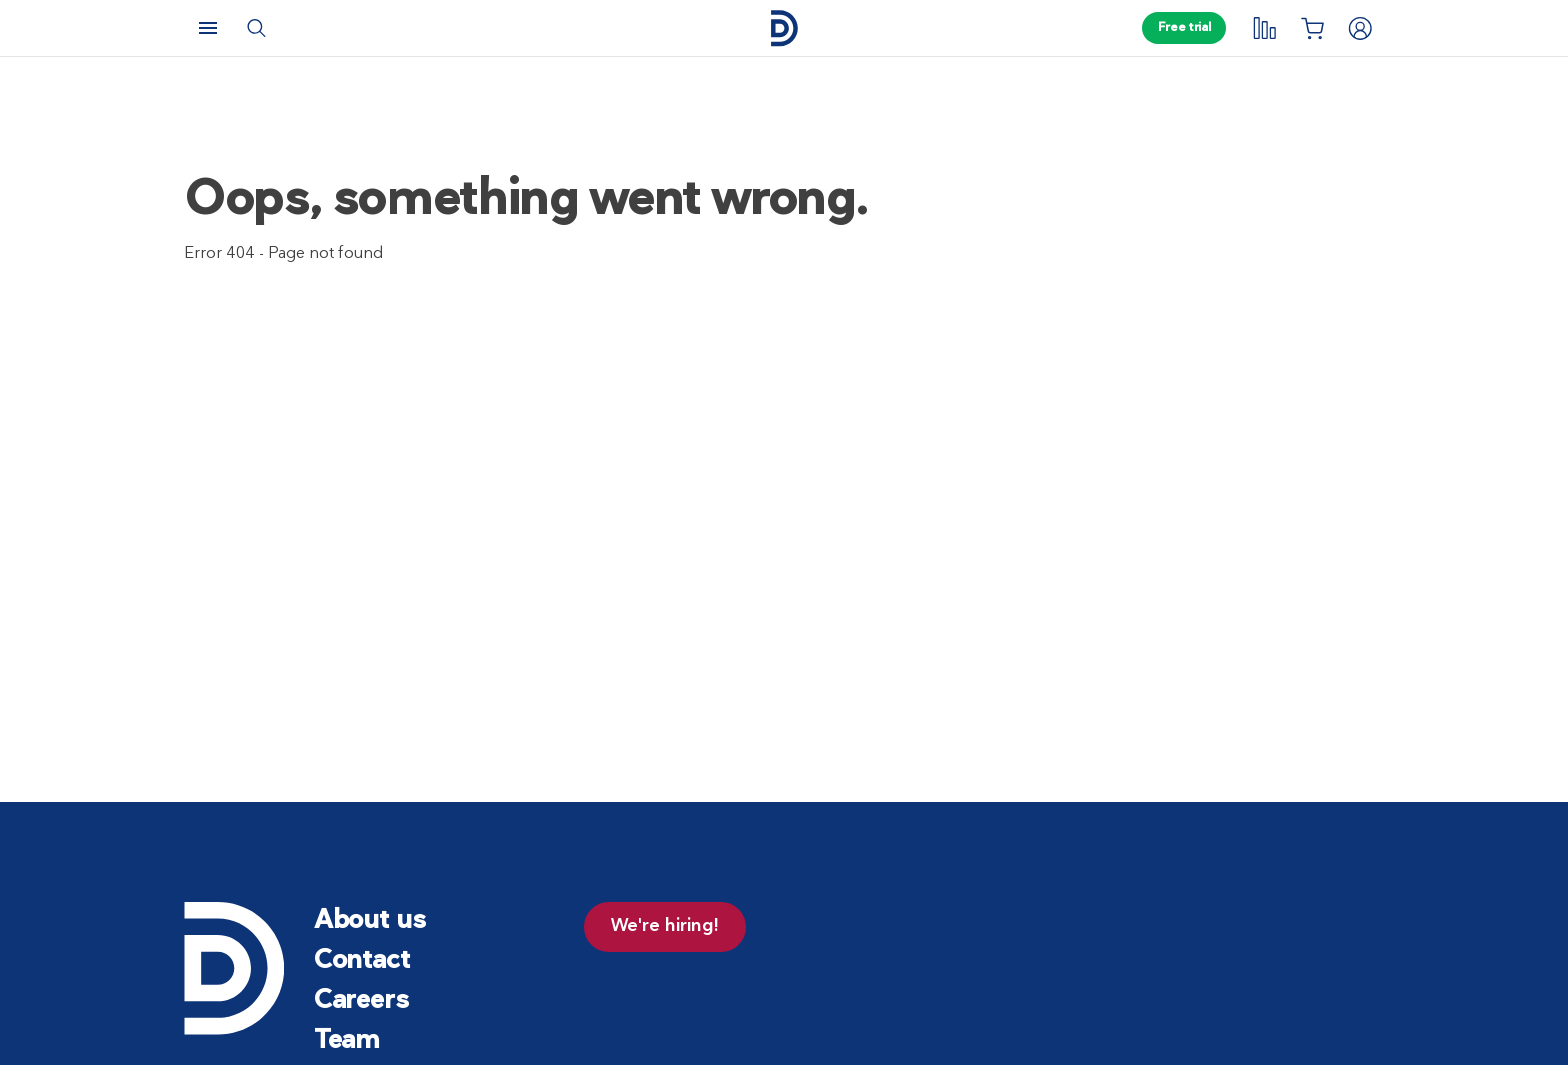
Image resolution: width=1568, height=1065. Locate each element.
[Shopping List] (1312, 28)
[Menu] (208, 28)
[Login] (1360, 28)
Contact (362, 961)
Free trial (1184, 28)
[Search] (256, 28)
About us (370, 921)
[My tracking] (1264, 28)
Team (347, 1041)
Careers (361, 1001)
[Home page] (784, 28)
